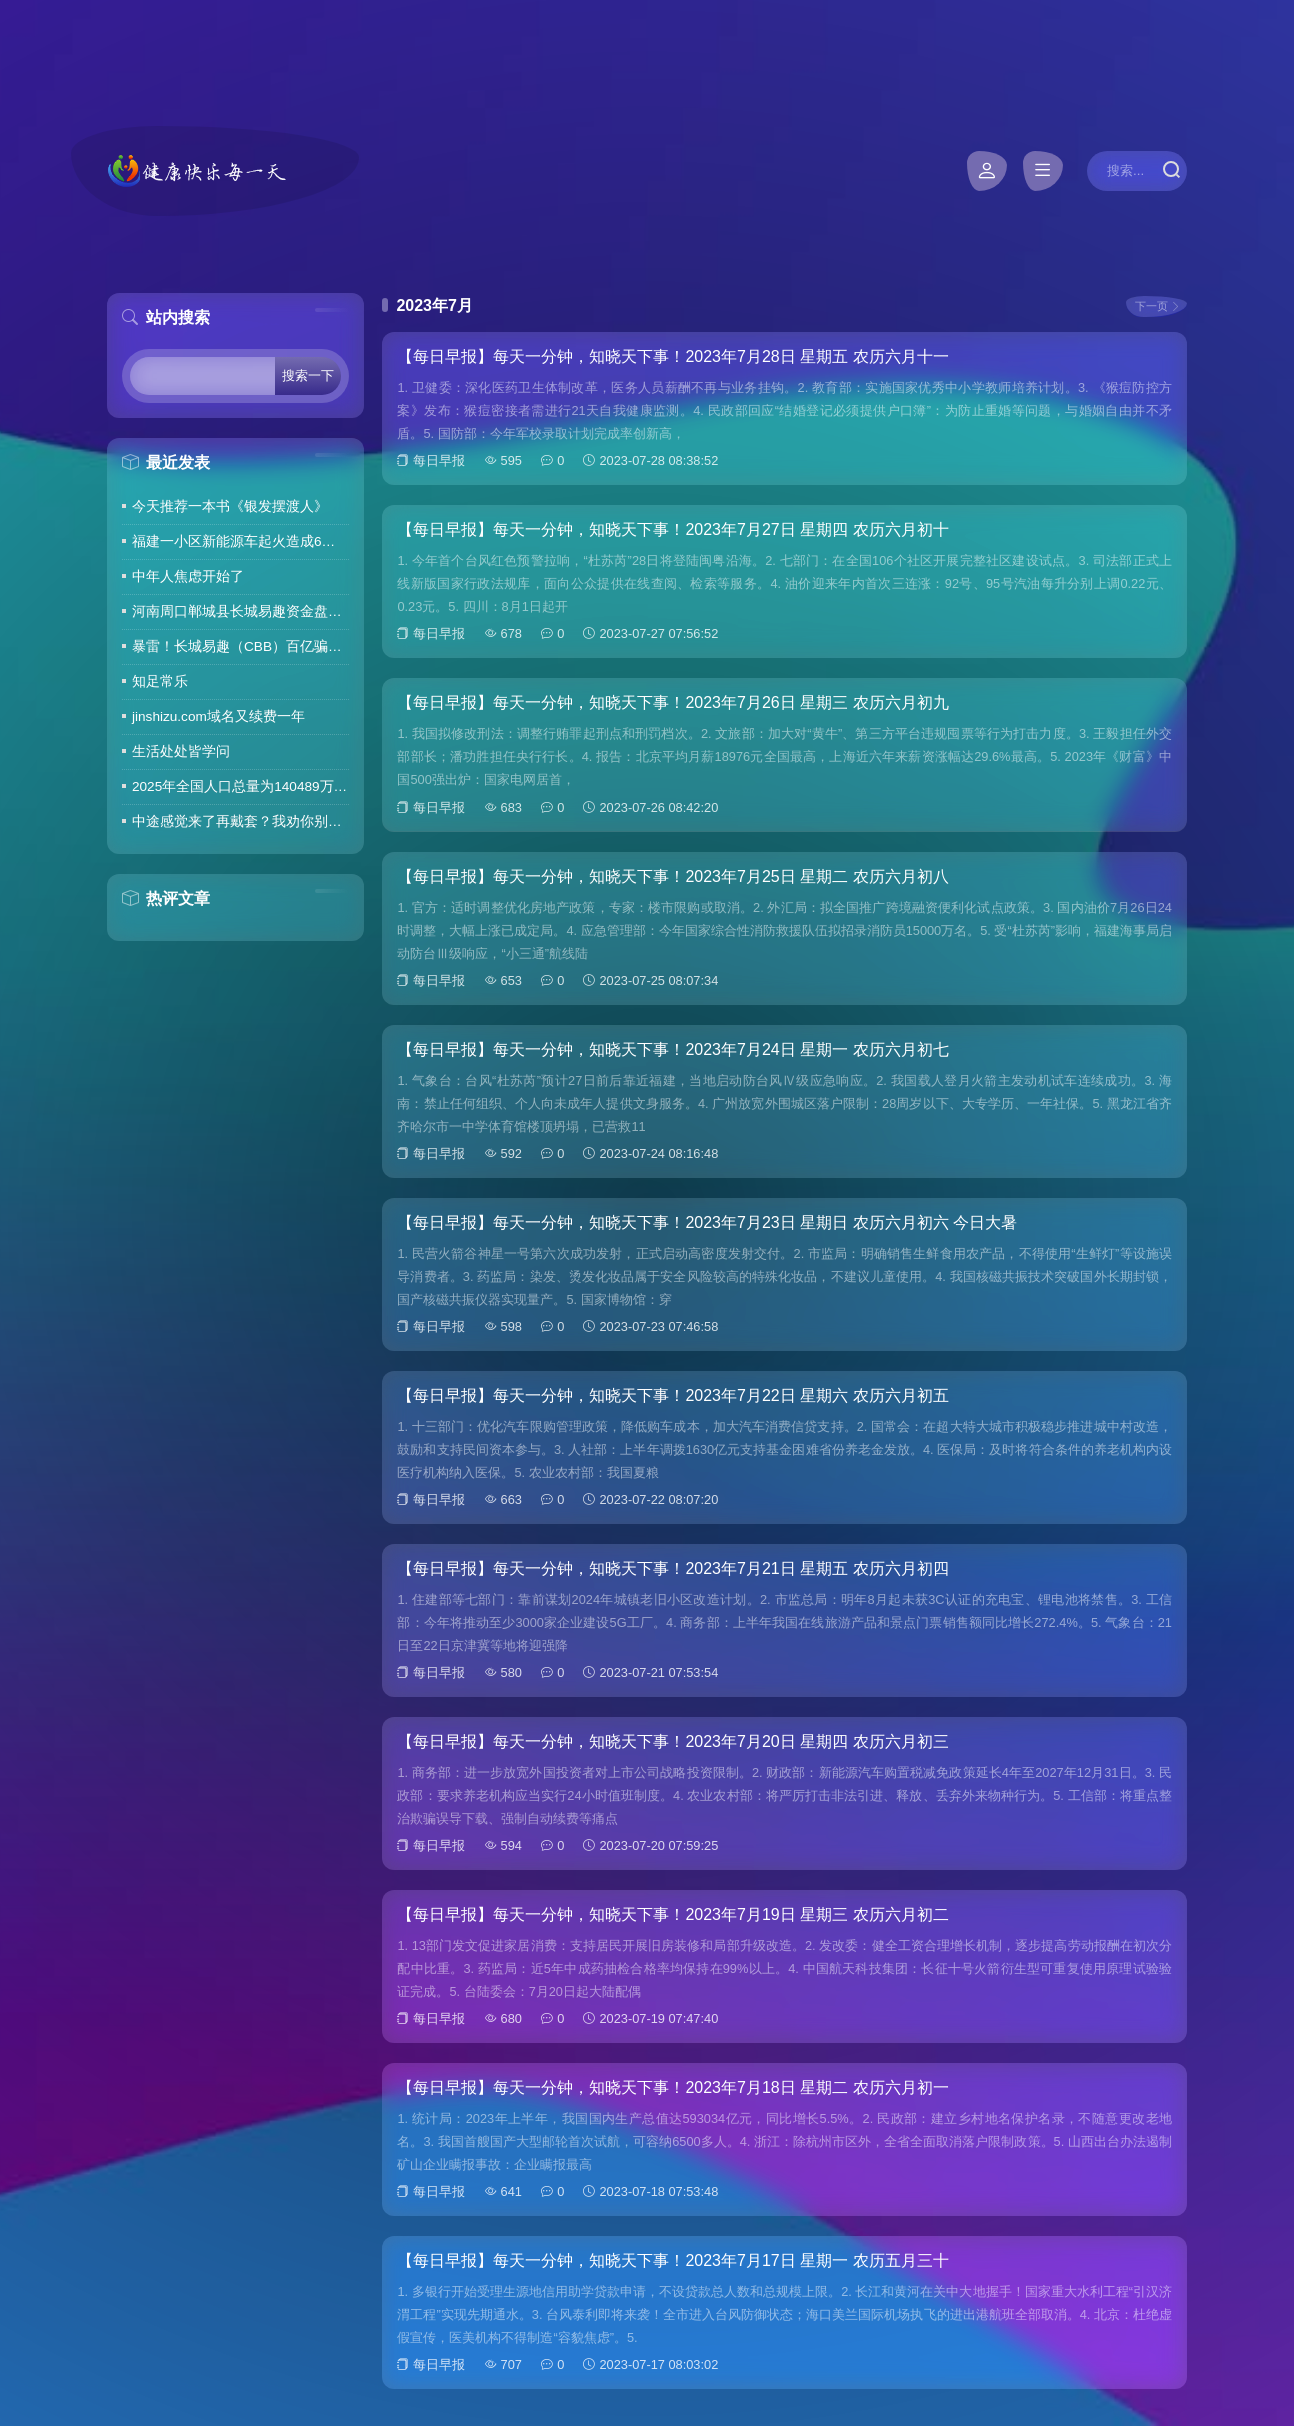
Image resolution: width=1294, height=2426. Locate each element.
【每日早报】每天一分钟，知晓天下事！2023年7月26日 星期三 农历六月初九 (672, 702)
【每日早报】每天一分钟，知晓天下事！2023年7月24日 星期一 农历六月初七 (672, 1049)
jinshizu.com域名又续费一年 (218, 716)
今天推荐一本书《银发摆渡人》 (230, 506)
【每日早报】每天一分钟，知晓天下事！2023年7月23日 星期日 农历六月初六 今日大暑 (707, 1222)
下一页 (1151, 306)
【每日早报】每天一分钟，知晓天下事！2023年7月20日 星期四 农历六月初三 (672, 1741)
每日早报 (439, 460)
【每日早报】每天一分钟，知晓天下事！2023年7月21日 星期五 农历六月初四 (672, 1568)
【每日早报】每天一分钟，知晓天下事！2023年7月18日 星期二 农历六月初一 (672, 2087)
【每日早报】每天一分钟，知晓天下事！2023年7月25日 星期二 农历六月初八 (672, 876)
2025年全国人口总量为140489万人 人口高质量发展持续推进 (240, 786)
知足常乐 (160, 681)
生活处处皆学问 (181, 751)
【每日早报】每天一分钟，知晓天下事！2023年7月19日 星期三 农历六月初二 (672, 1914)
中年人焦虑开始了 (188, 576)
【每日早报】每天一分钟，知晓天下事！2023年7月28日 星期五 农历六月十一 (672, 356)
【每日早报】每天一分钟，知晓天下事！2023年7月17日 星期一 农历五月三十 (672, 2260)
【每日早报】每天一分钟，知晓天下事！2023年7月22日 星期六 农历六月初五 (672, 1395)
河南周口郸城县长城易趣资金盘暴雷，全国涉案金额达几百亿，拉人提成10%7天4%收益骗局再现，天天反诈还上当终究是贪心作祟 (240, 611)
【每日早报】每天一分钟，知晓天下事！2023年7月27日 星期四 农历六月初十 (672, 529)
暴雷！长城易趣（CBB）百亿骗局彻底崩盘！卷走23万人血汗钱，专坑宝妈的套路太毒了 (240, 646)
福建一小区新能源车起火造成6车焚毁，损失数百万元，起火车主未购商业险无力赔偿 (240, 541)
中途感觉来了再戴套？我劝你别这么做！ (240, 821)
